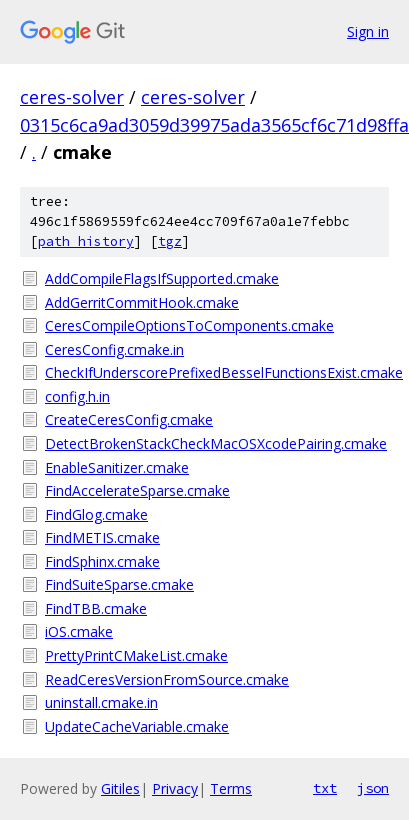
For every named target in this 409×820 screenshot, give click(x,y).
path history (86, 241)
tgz (170, 241)
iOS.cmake (79, 631)
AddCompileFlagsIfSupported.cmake (162, 278)
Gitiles (120, 788)
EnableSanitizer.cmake (117, 467)
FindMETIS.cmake (102, 537)
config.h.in (77, 396)
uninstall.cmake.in (101, 702)
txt (325, 788)
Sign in (368, 31)
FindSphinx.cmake (102, 561)
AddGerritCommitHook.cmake (142, 302)
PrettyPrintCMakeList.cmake (136, 655)
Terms (231, 788)
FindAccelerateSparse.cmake (137, 490)
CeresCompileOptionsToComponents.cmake (189, 325)
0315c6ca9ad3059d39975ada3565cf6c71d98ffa (214, 125)
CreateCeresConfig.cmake (129, 419)
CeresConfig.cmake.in (114, 349)
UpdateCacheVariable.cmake (137, 726)
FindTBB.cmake (96, 608)
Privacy (175, 788)
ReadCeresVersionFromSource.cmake (167, 679)
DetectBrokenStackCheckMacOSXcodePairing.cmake (216, 443)
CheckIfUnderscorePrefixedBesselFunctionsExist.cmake (217, 372)
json (373, 788)
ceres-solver (72, 97)
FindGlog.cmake (96, 514)
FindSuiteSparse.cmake (119, 584)
